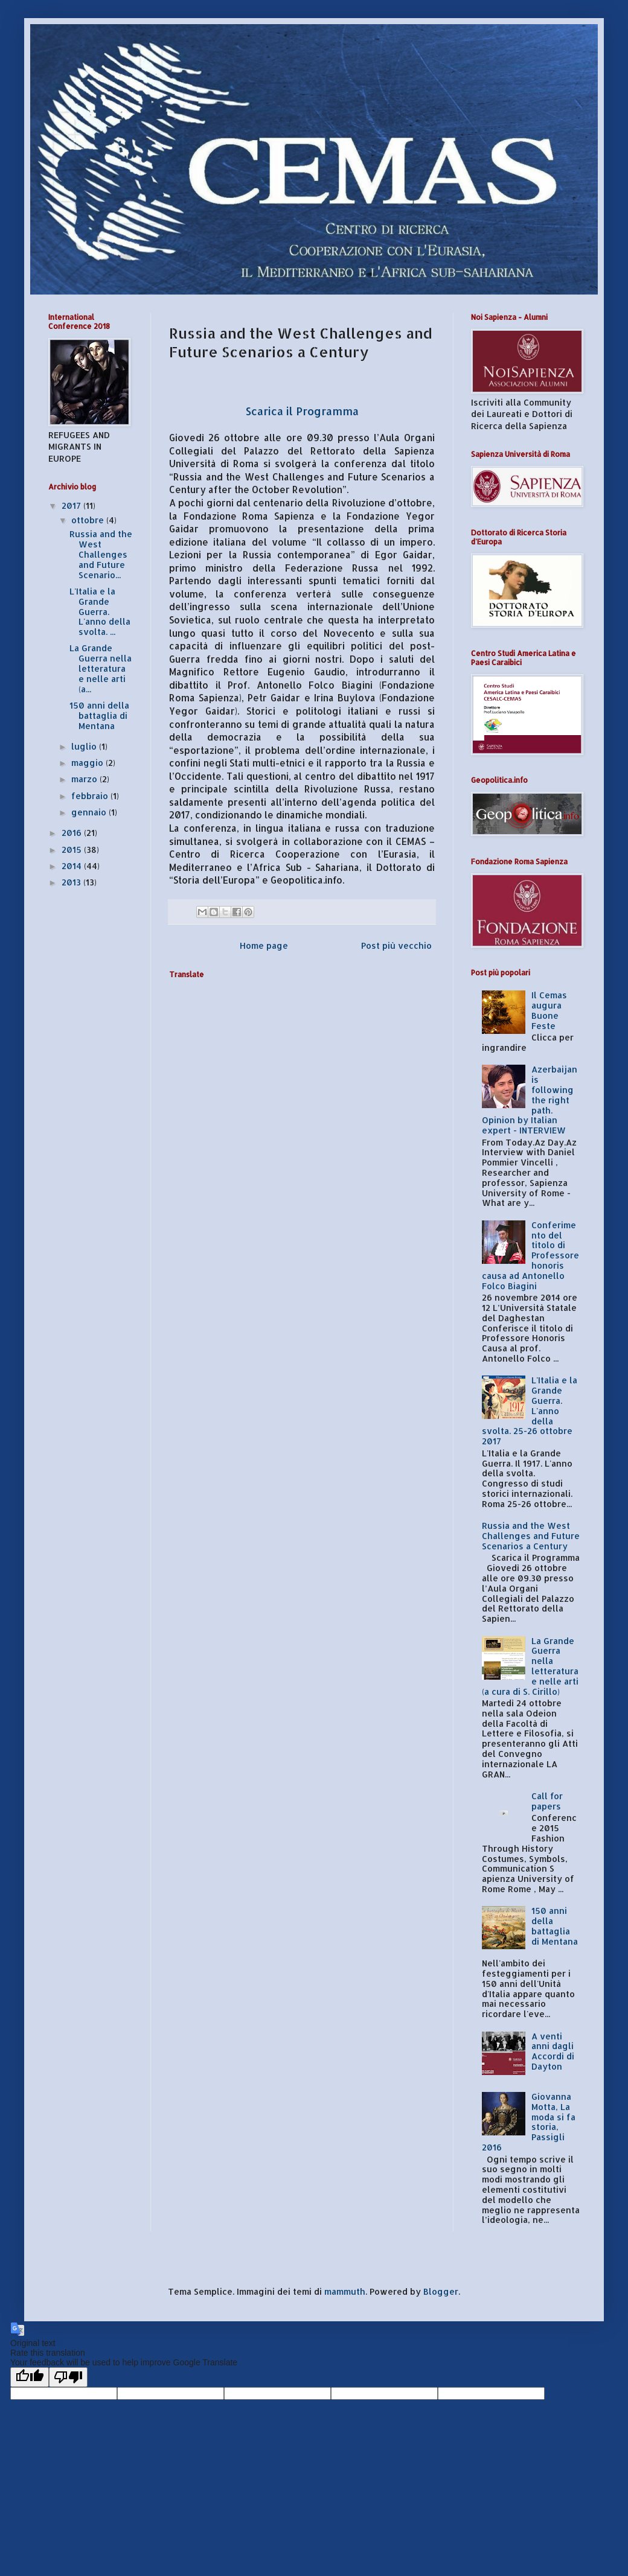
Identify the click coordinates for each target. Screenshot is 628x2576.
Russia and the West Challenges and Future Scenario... (100, 554)
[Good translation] (29, 2377)
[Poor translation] (68, 2377)
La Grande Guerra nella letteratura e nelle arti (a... (100, 668)
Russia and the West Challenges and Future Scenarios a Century (531, 1535)
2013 (72, 882)
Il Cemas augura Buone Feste (549, 1010)
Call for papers (547, 1801)
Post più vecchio (396, 945)
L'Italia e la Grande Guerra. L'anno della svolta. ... (99, 611)
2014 (73, 866)
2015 (73, 849)
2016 (73, 832)
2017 (72, 505)
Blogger (440, 2291)
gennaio (90, 812)
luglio (85, 746)
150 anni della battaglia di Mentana (99, 715)
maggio (88, 762)
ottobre (88, 520)
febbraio (91, 796)
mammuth (344, 2291)
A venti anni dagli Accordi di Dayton (552, 2051)
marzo (85, 779)
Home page (264, 945)
